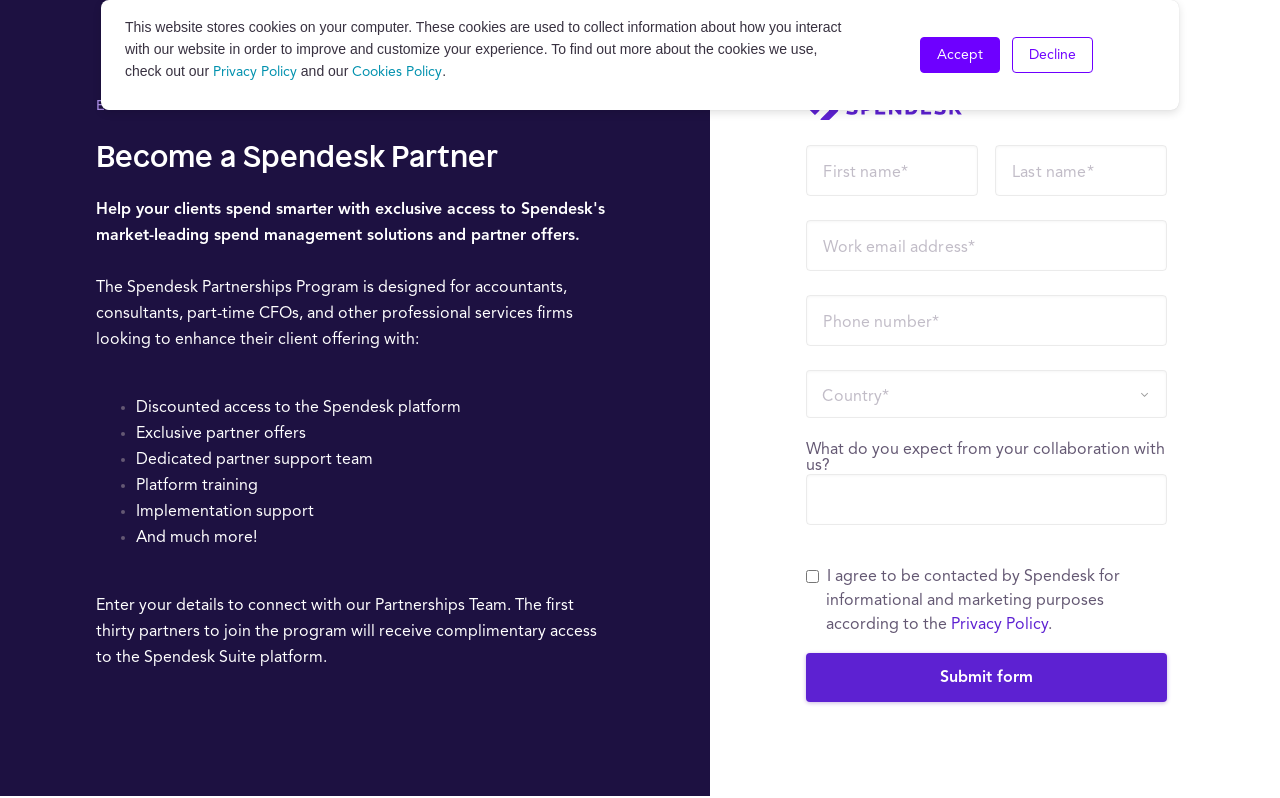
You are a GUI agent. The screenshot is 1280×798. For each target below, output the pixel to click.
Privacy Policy (255, 72)
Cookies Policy (397, 72)
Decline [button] (1052, 55)
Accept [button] (960, 55)
